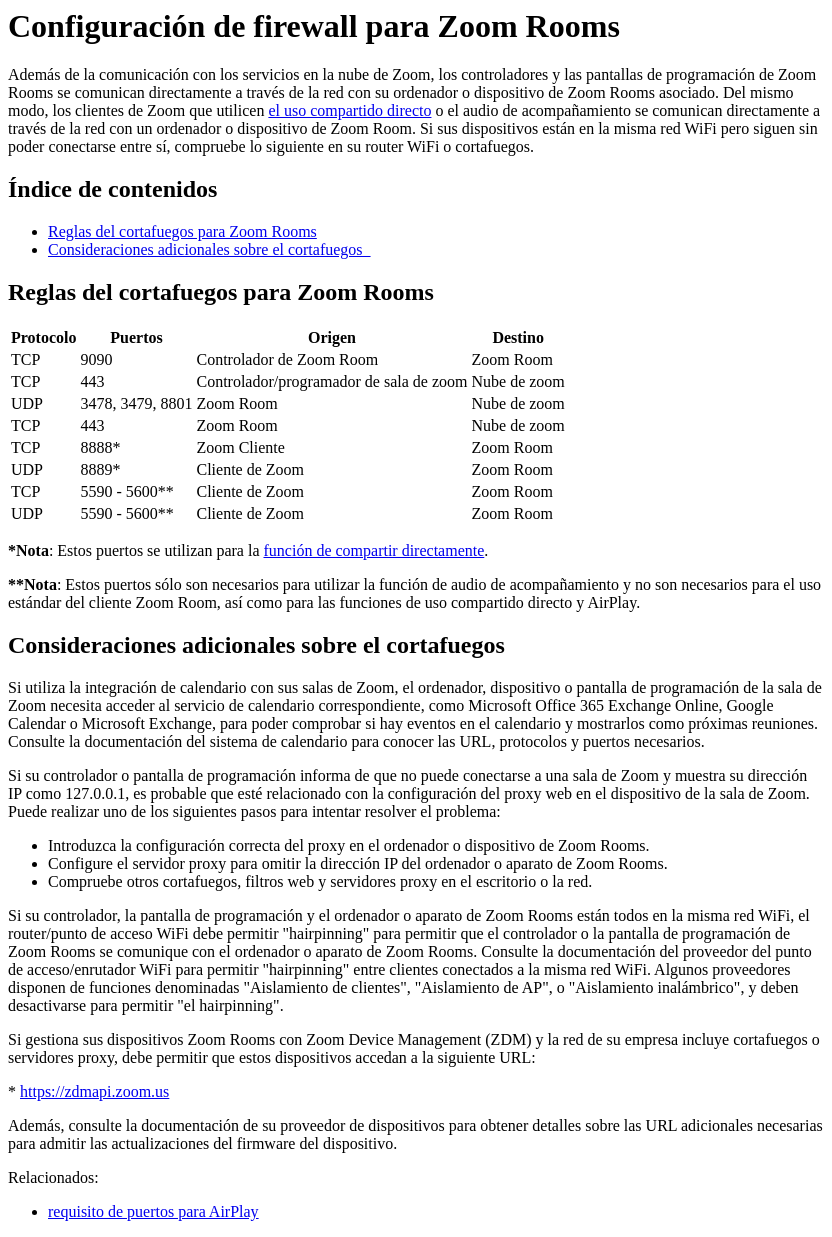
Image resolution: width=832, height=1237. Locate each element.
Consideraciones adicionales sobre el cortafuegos (209, 249)
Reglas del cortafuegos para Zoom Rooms (182, 231)
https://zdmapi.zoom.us (94, 1091)
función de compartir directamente (374, 550)
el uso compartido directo (349, 110)
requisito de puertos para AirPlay (153, 1211)
